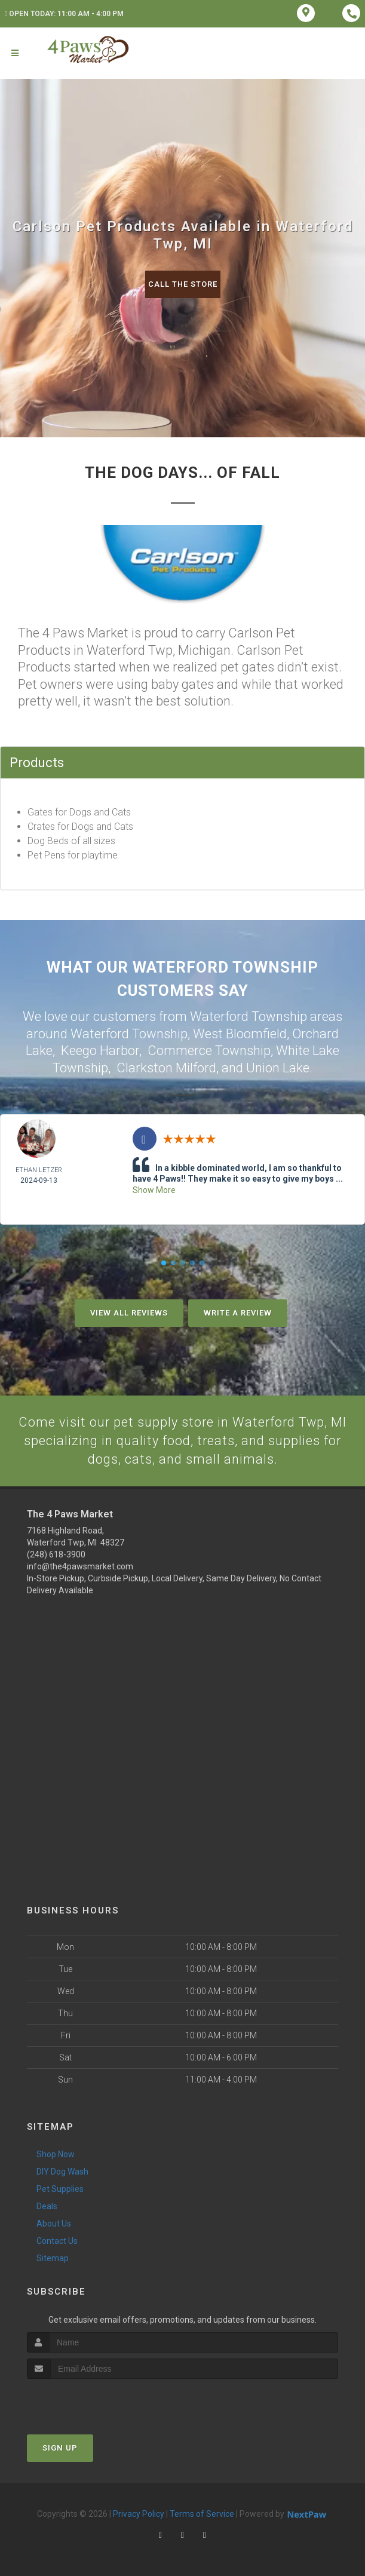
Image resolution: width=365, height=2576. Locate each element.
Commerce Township (209, 1050)
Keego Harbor (100, 1050)
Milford (196, 1067)
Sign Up (60, 2447)
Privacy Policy (138, 2513)
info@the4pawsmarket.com (80, 1566)
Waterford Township (129, 1033)
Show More (154, 1189)
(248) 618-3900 (56, 1554)
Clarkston (144, 1067)
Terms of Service (202, 2513)
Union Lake (277, 1067)
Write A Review (238, 1312)
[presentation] (90, 2400)
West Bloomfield (240, 1033)
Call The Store (182, 284)
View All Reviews (129, 1312)
